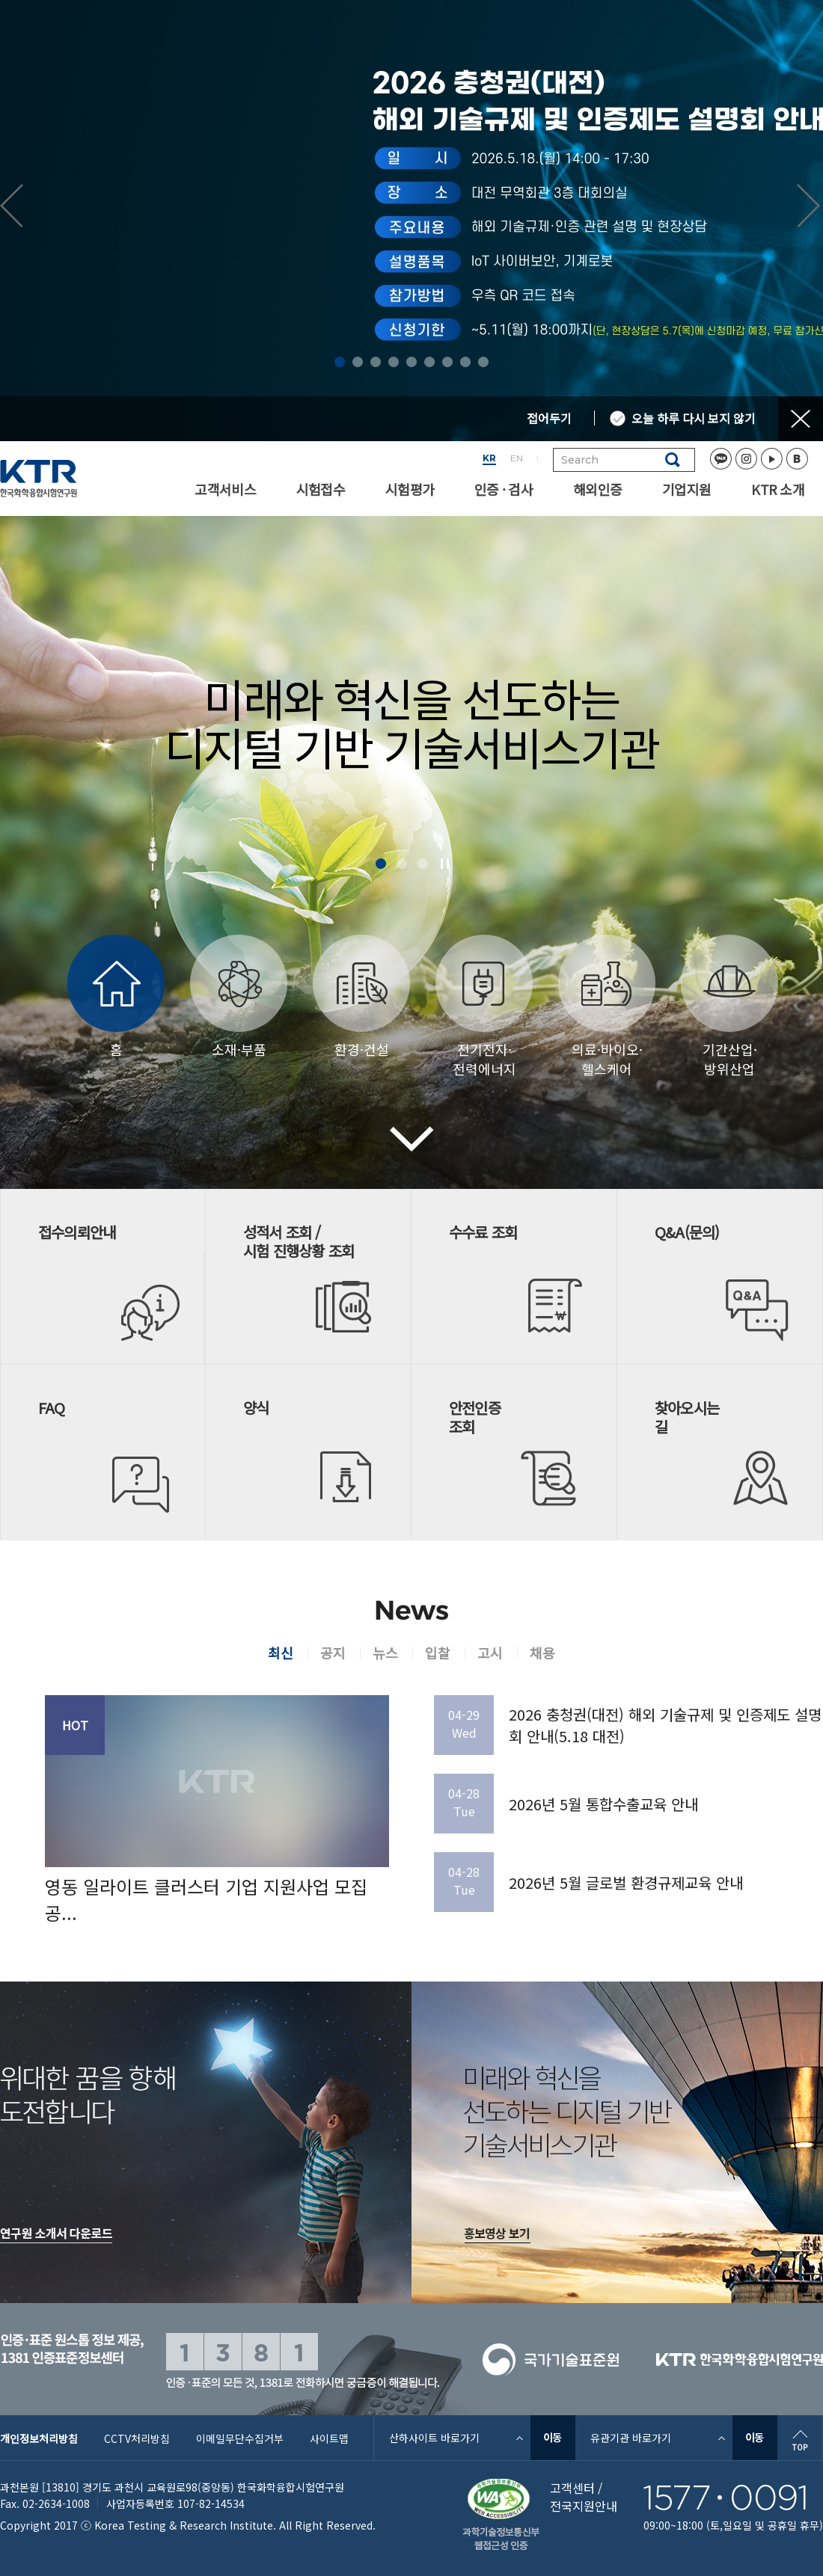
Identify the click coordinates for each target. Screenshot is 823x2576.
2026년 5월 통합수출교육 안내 (603, 1804)
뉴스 (385, 1652)
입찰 (437, 1652)
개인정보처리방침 (39, 2438)
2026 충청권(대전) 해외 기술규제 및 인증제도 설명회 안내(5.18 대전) (665, 1725)
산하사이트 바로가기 (434, 2437)
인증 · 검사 (503, 489)
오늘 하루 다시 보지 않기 (693, 418)
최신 (280, 1652)
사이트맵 (329, 2438)
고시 (490, 1652)
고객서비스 (225, 489)
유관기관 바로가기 (630, 2437)
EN (516, 458)
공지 (333, 1652)
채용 (542, 1652)
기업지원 (686, 489)
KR (489, 458)
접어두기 (549, 418)
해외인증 (597, 489)
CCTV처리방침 (137, 2438)
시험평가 (409, 489)
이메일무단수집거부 (240, 2438)
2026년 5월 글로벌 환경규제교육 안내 (626, 1882)
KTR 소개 (777, 489)
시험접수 (320, 489)
